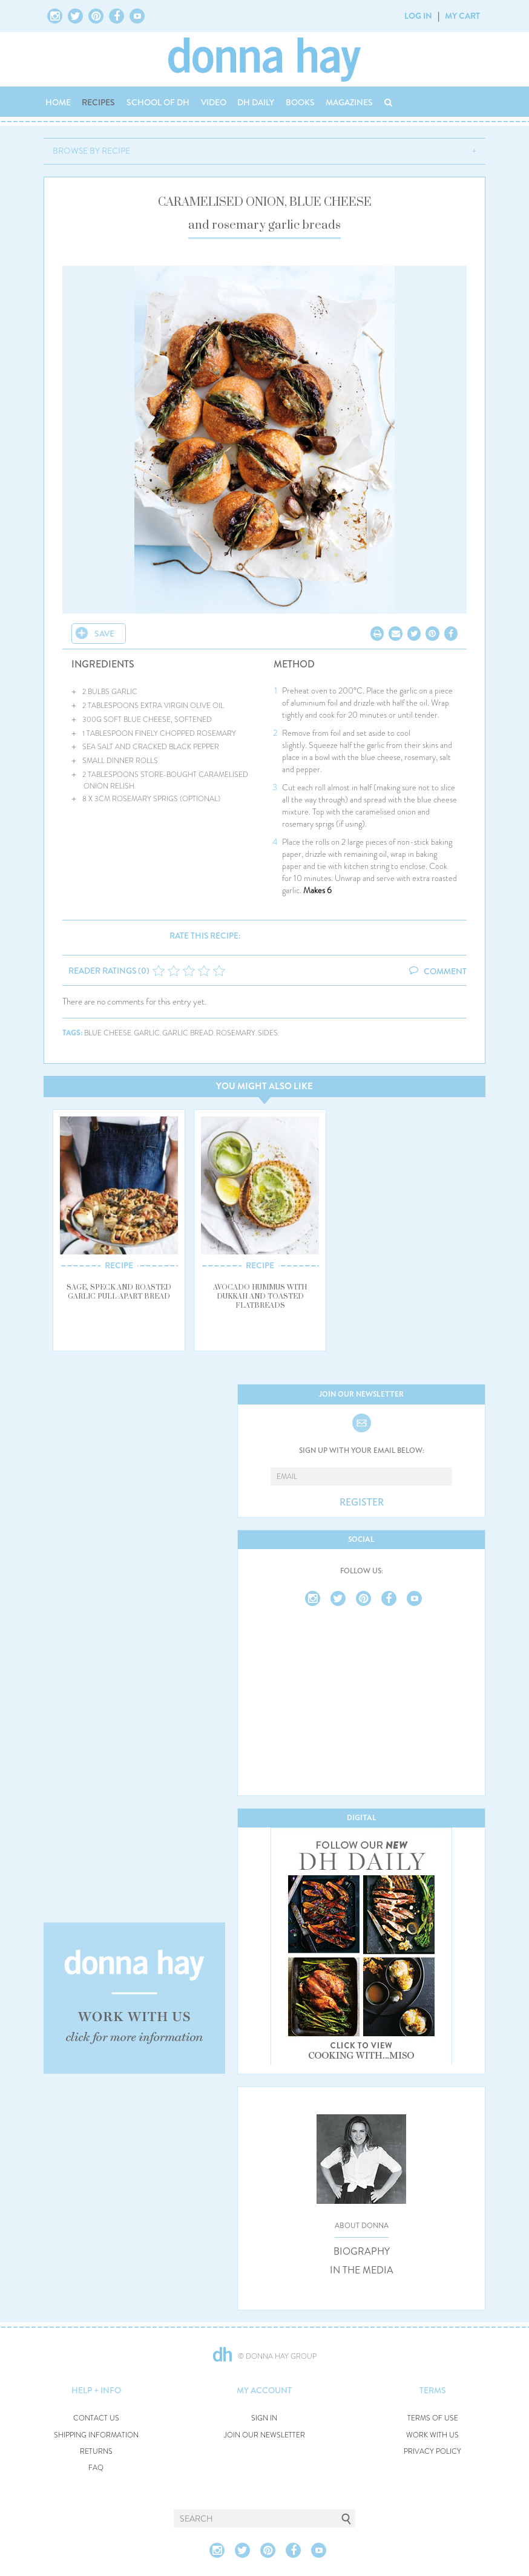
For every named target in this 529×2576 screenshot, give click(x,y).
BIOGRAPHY (362, 2251)
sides (268, 1033)
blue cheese (107, 1033)
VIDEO (213, 102)
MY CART (462, 16)
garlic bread (188, 1033)
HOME (58, 102)
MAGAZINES (349, 102)
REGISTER (362, 1502)
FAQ (96, 2468)
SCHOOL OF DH (157, 102)
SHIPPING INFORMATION (96, 2435)
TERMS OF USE (432, 2418)
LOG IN (418, 16)
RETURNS (96, 2452)
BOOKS (300, 102)
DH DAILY (255, 102)
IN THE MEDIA (361, 2270)
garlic (147, 1033)
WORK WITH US (432, 2435)
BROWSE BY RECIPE (91, 151)
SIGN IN (264, 2418)
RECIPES (98, 102)
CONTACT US (96, 2418)
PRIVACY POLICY (432, 2452)
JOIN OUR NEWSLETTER (264, 2435)
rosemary (235, 1033)
